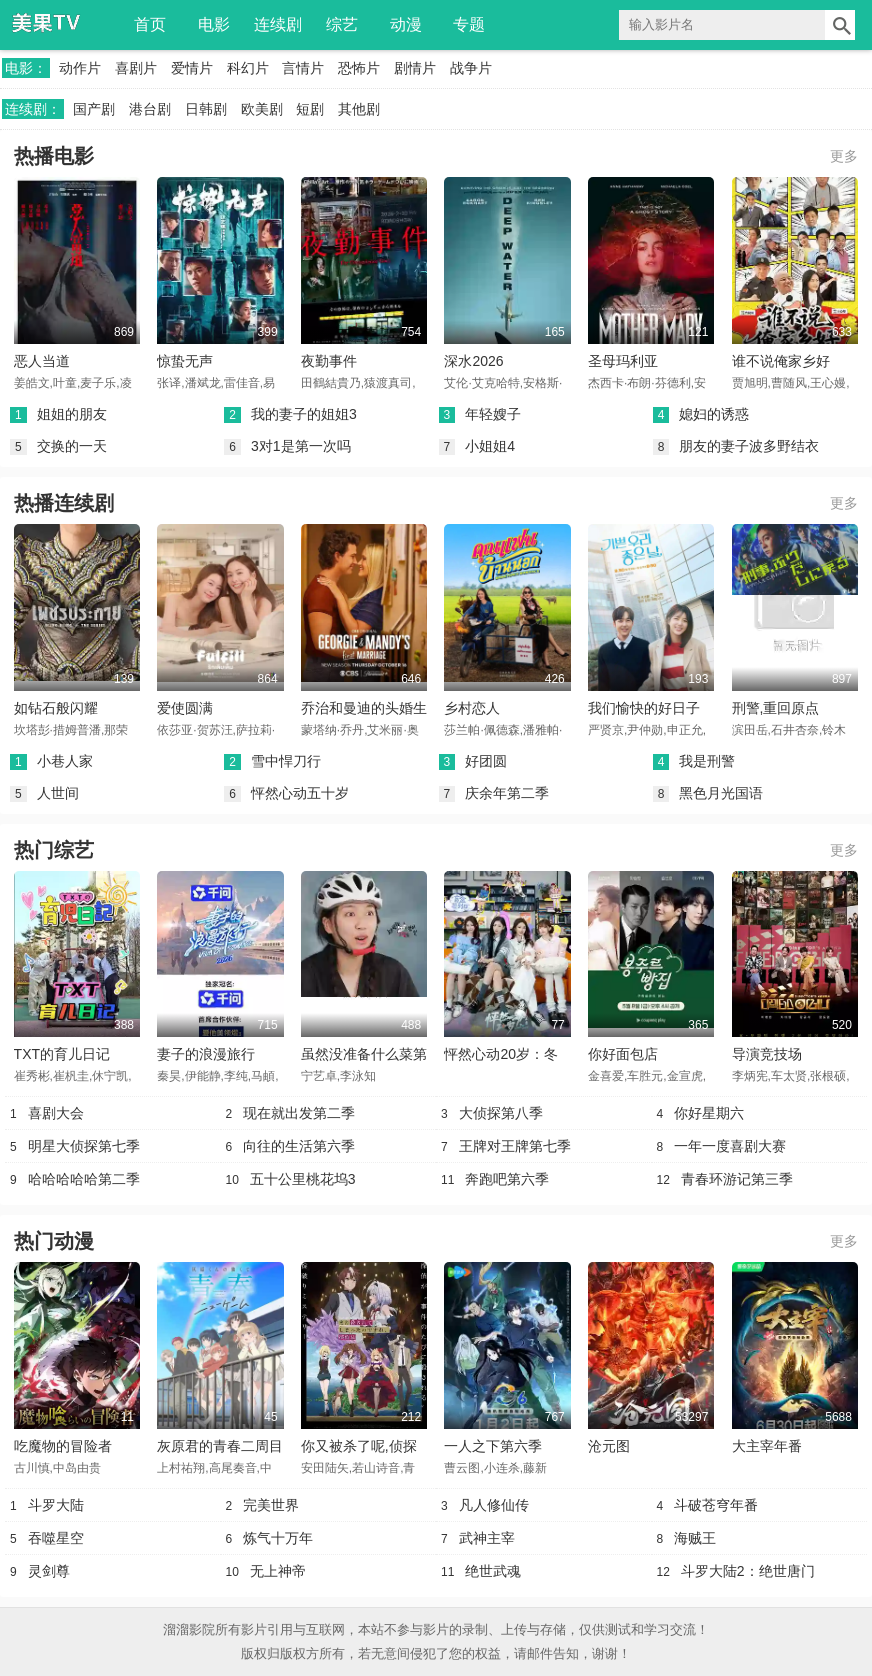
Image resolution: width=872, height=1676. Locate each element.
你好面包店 (623, 1054)
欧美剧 (262, 109)
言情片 (303, 68)
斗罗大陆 (56, 1505)
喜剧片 (136, 68)
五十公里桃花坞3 (303, 1179)
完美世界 (271, 1505)
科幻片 (248, 68)
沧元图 (609, 1446)
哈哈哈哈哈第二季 (84, 1179)
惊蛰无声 (185, 361)
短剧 (310, 109)
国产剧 (94, 109)
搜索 (840, 25)
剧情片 (415, 68)
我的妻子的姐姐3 (304, 414)
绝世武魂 (493, 1571)
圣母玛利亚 (623, 361)
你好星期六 (709, 1113)
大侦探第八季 (501, 1113)
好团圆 (486, 761)
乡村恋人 (472, 708)
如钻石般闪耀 (56, 708)
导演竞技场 (767, 1054)
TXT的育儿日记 (62, 1054)
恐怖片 (359, 68)
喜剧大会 (56, 1113)
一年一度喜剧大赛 (730, 1146)
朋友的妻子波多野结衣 (749, 446)
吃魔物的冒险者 (63, 1446)
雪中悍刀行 (286, 761)
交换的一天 (72, 446)
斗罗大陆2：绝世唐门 (748, 1571)
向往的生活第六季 (299, 1146)
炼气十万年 (278, 1538)
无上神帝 (278, 1571)
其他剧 (359, 109)
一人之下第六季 (493, 1446)
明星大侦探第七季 (84, 1146)
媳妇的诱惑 (714, 414)
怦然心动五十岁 (300, 793)
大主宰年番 (767, 1446)
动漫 (406, 24)
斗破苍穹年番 (716, 1505)
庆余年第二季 (507, 793)
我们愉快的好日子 (644, 708)
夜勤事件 (329, 361)
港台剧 (150, 109)
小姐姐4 (490, 446)
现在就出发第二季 (299, 1113)
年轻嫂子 (493, 414)
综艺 (342, 24)
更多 (844, 156)
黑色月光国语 (721, 793)
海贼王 (695, 1538)
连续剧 (278, 24)
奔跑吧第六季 (507, 1179)
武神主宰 (487, 1538)
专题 (469, 24)
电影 (214, 24)
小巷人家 (65, 761)
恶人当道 (42, 361)
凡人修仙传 (494, 1505)
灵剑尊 (49, 1571)
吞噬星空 (56, 1538)
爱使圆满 (185, 708)
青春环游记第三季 (737, 1179)
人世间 (58, 793)
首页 (150, 24)
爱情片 (192, 68)
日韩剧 (206, 109)
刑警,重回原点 (776, 708)
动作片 (80, 68)
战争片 (471, 68)
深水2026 (473, 361)
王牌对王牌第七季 (515, 1146)
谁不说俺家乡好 (781, 361)
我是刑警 (707, 761)
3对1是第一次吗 (301, 446)
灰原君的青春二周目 (220, 1446)
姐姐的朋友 (72, 414)
